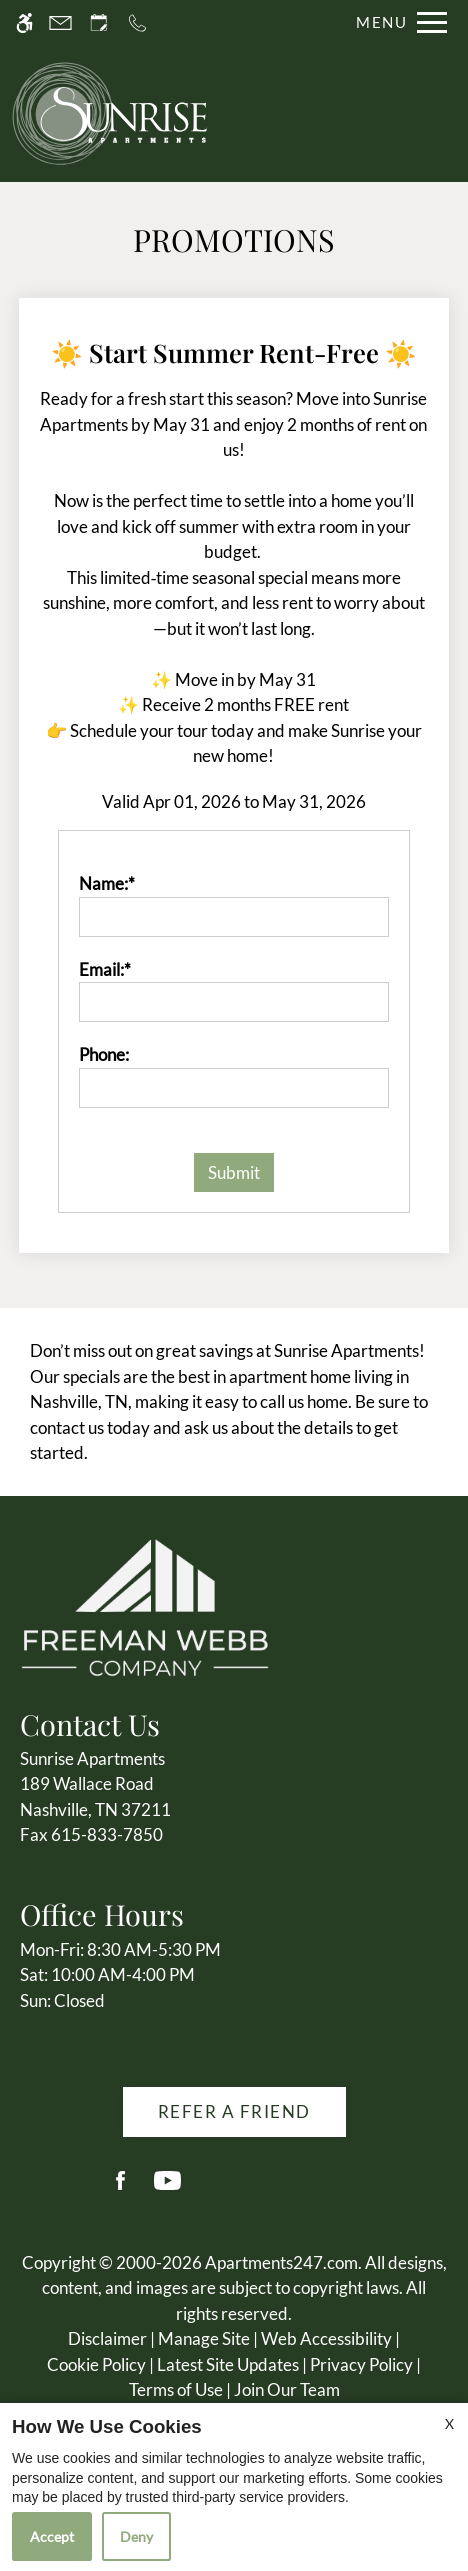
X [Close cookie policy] (449, 2423)
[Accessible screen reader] (24, 22)
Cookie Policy (96, 2364)
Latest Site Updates (228, 2364)
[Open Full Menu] (396, 22)
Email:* (105, 969)
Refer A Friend (234, 2111)
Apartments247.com (281, 2262)
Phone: (104, 1054)
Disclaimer (107, 2338)
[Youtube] (167, 2188)
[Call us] (137, 22)
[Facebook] (120, 2188)
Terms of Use (176, 2389)
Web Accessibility (326, 2338)
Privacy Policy (361, 2364)
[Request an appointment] (99, 22)
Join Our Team (287, 2389)
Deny (136, 2536)
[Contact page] (60, 22)
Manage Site (204, 2338)
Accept (52, 2536)
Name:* (107, 883)
